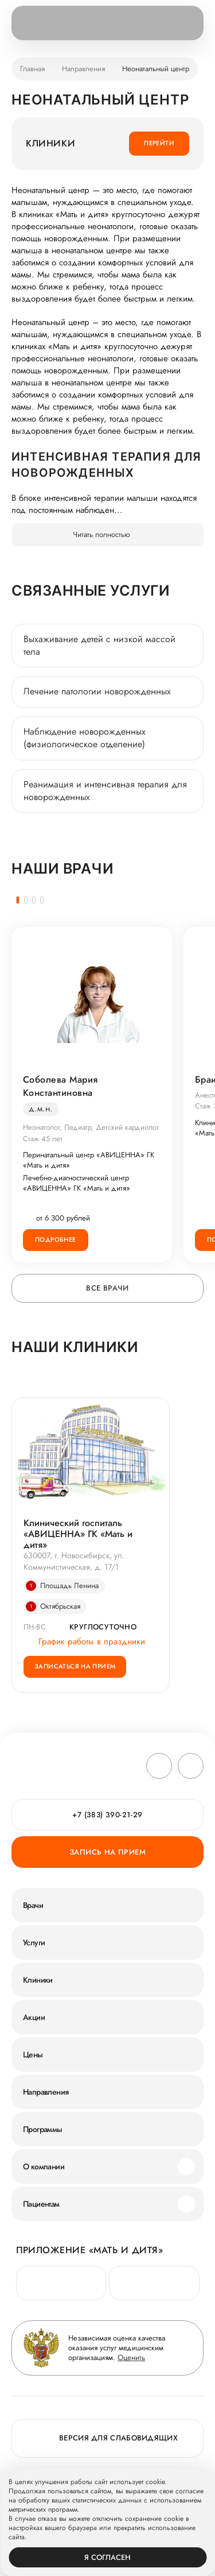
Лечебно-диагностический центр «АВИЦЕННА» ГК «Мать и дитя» (76, 1183)
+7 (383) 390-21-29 (107, 1814)
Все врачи (107, 1288)
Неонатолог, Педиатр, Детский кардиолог (91, 1127)
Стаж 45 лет (42, 1138)
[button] (17, 900)
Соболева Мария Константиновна (60, 1086)
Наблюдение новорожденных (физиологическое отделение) (85, 738)
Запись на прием (107, 1852)
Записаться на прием (74, 1666)
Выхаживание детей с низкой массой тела (99, 645)
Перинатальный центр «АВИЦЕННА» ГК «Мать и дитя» (88, 1160)
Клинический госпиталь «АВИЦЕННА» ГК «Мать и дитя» (78, 1534)
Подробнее (55, 1239)
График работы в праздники (84, 1641)
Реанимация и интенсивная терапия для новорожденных (105, 791)
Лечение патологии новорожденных (97, 691)
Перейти (159, 143)
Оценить (131, 2357)
